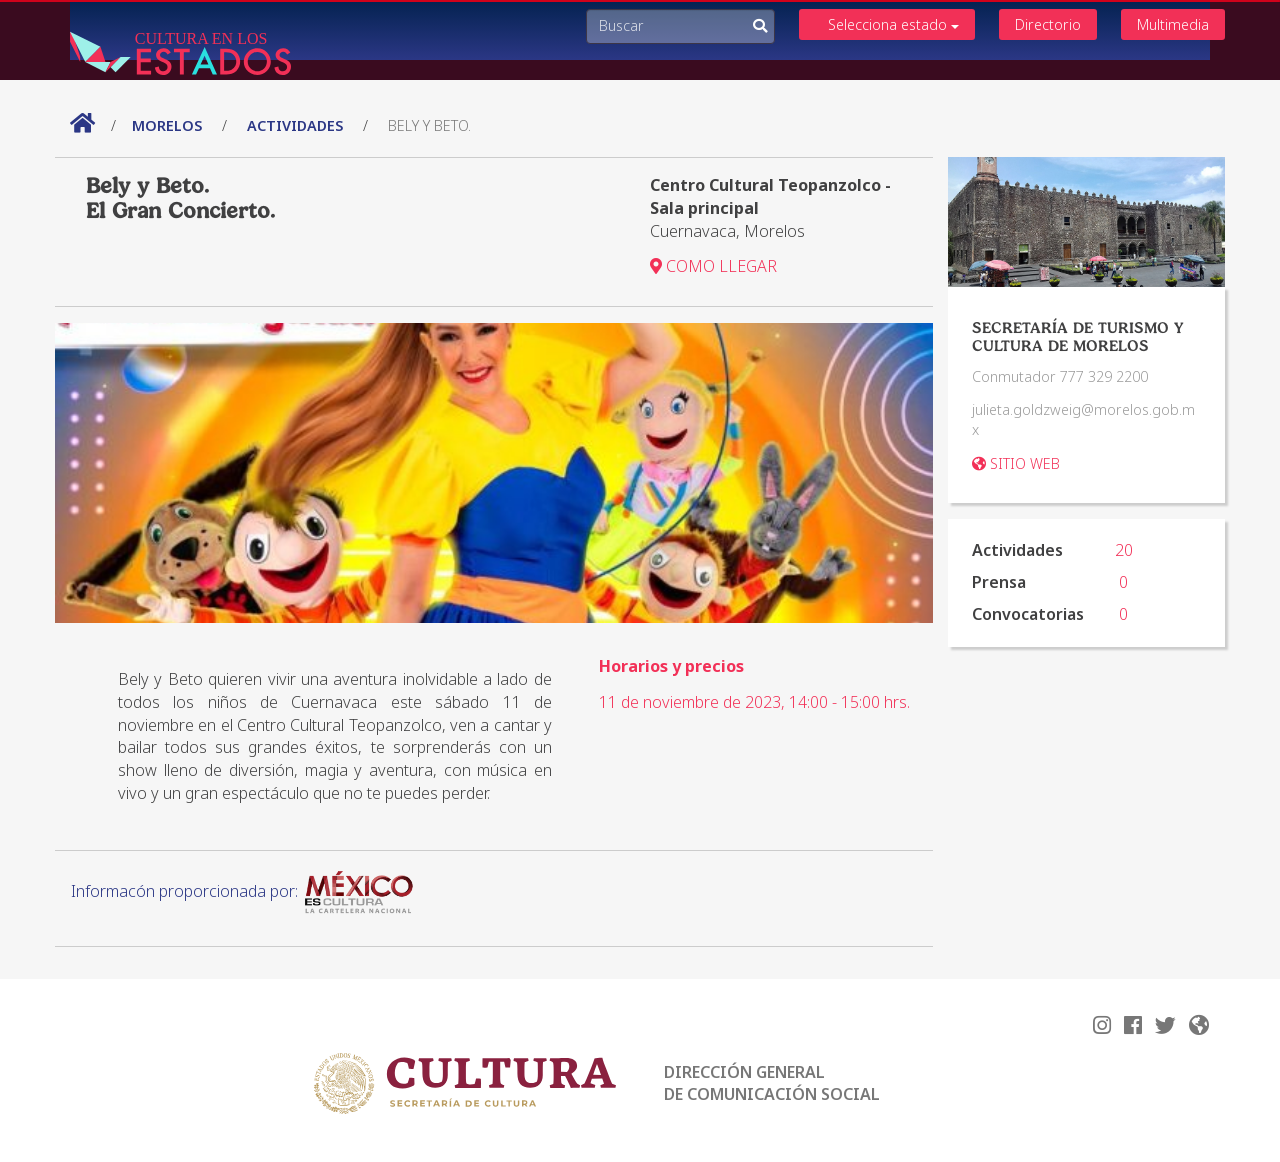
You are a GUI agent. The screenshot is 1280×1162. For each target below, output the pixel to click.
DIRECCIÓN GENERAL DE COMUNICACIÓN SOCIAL (772, 1083)
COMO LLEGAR (713, 266)
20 (1124, 550)
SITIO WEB (1016, 463)
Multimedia (1173, 24)
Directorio (1048, 24)
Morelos (169, 125)
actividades (295, 125)
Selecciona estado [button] (894, 24)
